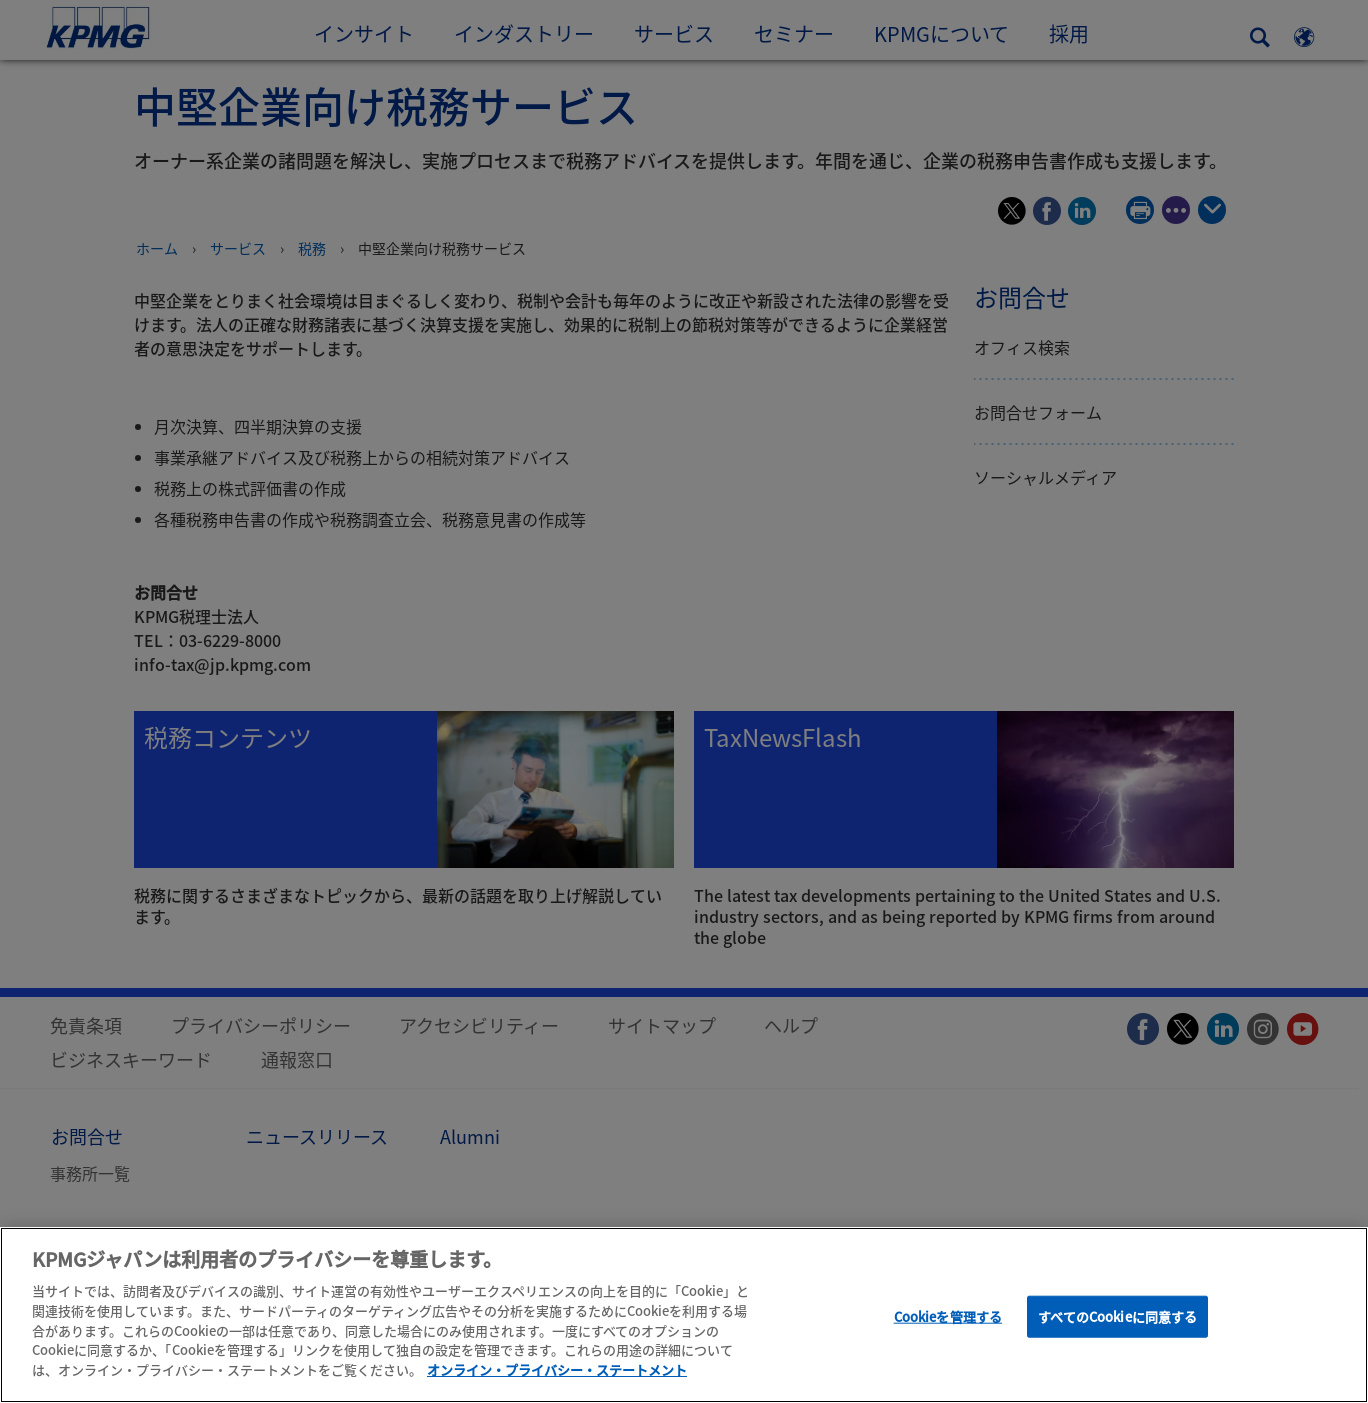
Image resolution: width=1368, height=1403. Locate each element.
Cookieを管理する (948, 1320)
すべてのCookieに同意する (1117, 1320)
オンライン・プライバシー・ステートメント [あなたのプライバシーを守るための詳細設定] (557, 1373)
